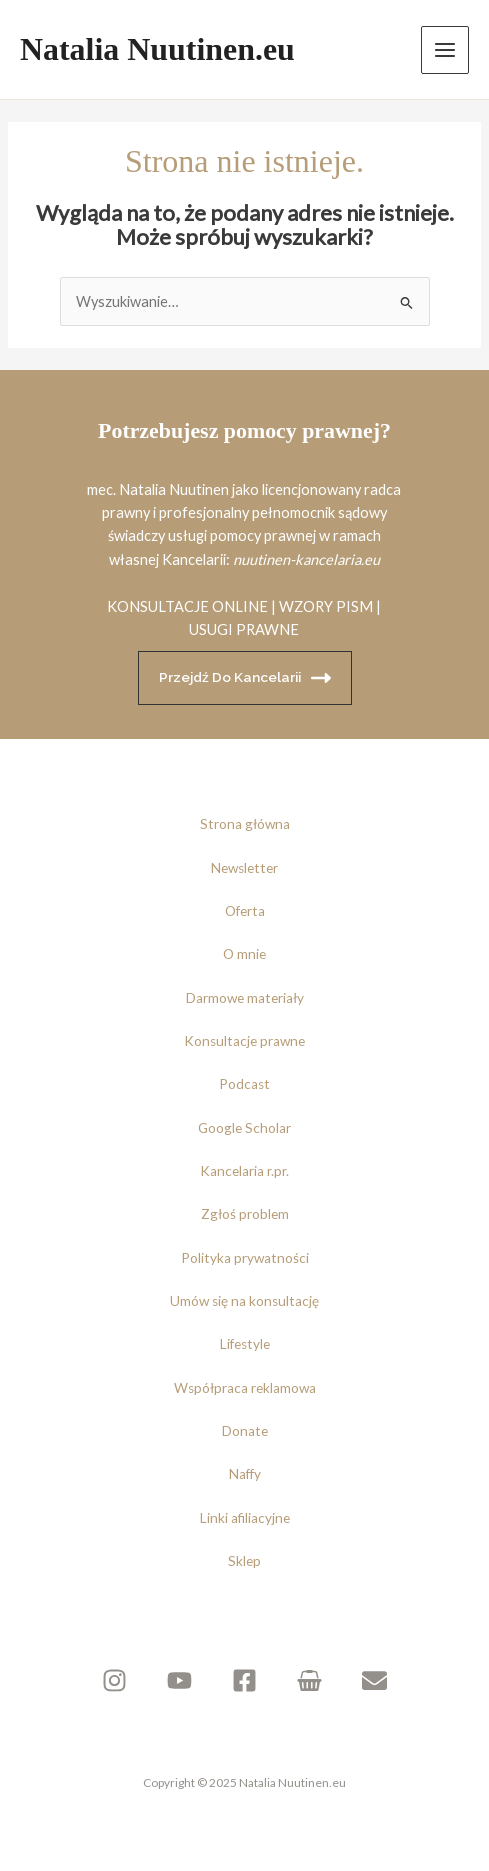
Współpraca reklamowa (245, 1388)
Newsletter (244, 868)
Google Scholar (244, 1128)
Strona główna (245, 824)
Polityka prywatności (245, 1258)
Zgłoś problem (245, 1214)
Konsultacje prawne (244, 1041)
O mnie (244, 954)
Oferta (245, 911)
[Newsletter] (374, 1680)
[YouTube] (179, 1680)
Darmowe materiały (245, 998)
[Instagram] (114, 1680)
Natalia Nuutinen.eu (157, 49)
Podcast (244, 1084)
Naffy (245, 1474)
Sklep (244, 1561)
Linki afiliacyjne (245, 1518)
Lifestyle (245, 1344)
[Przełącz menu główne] (445, 50)
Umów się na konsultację (244, 1301)
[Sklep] (309, 1680)
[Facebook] (244, 1680)
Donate (245, 1431)
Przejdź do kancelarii (245, 678)
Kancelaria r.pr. (244, 1171)
